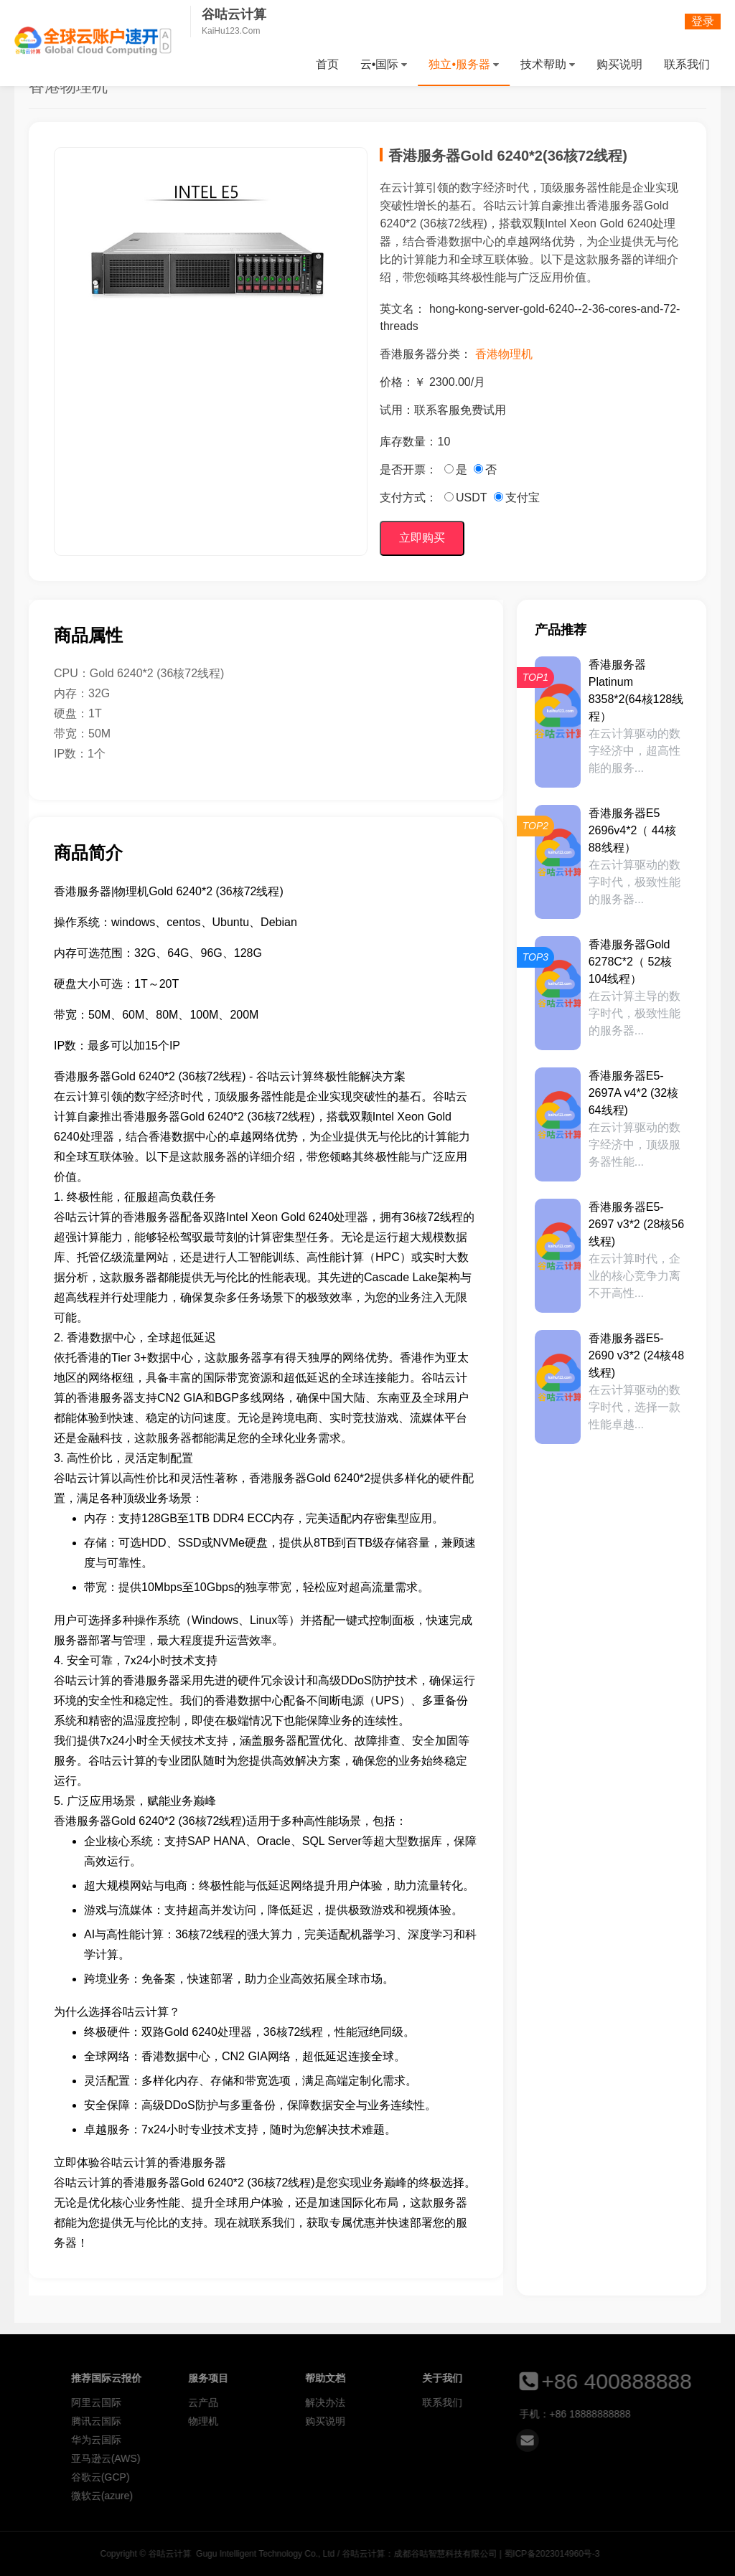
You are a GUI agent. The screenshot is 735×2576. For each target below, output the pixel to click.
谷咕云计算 (93, 41)
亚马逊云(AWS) (345, 2458)
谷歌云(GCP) (339, 2477)
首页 (327, 64)
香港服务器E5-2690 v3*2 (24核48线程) (636, 1355)
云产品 (442, 2402)
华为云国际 (335, 2439)
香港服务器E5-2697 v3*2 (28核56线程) (636, 1224)
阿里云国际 (335, 2402)
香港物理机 (504, 354)
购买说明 (619, 64)
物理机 (442, 2421)
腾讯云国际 (335, 2421)
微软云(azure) (341, 2495)
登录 (702, 21)
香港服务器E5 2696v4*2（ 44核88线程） (632, 830)
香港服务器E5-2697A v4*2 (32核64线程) (633, 1093)
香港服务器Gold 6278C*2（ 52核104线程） (631, 961)
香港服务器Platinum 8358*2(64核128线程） (636, 690)
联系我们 (687, 64)
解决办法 (564, 2402)
